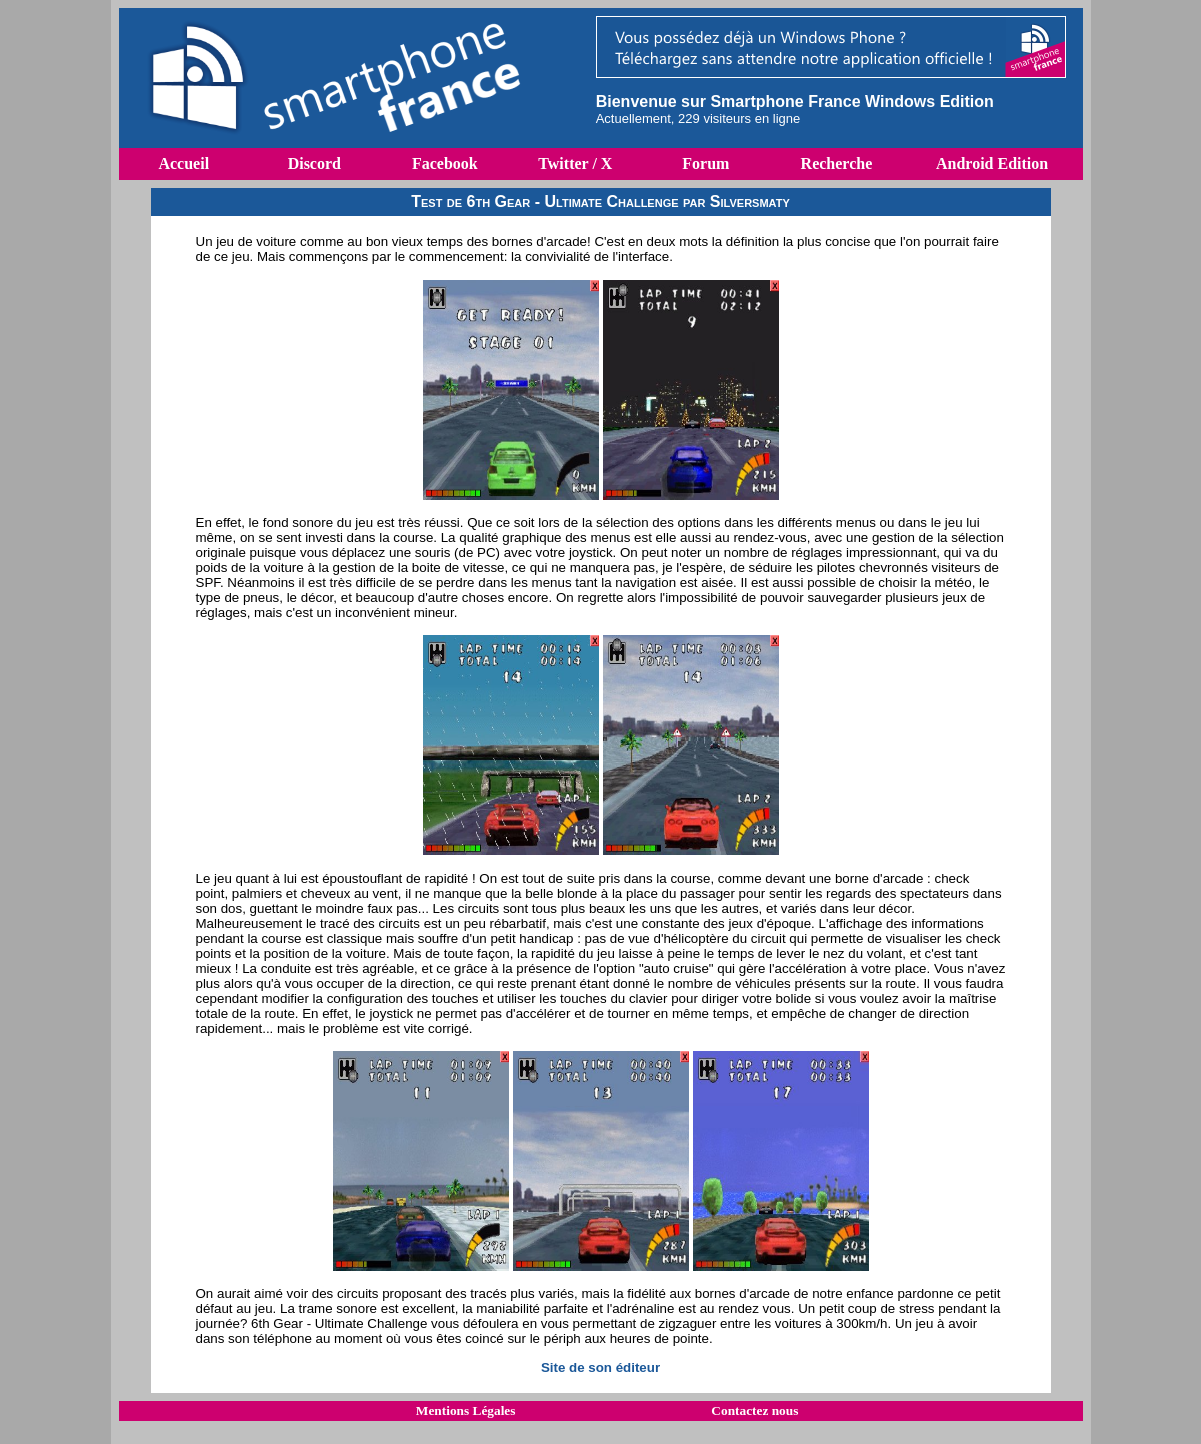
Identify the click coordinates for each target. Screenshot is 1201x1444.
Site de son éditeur (600, 1367)
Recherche (837, 163)
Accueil (183, 163)
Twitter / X (575, 163)
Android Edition (992, 163)
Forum (705, 163)
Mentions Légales (466, 1410)
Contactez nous (754, 1410)
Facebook (445, 163)
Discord (314, 163)
